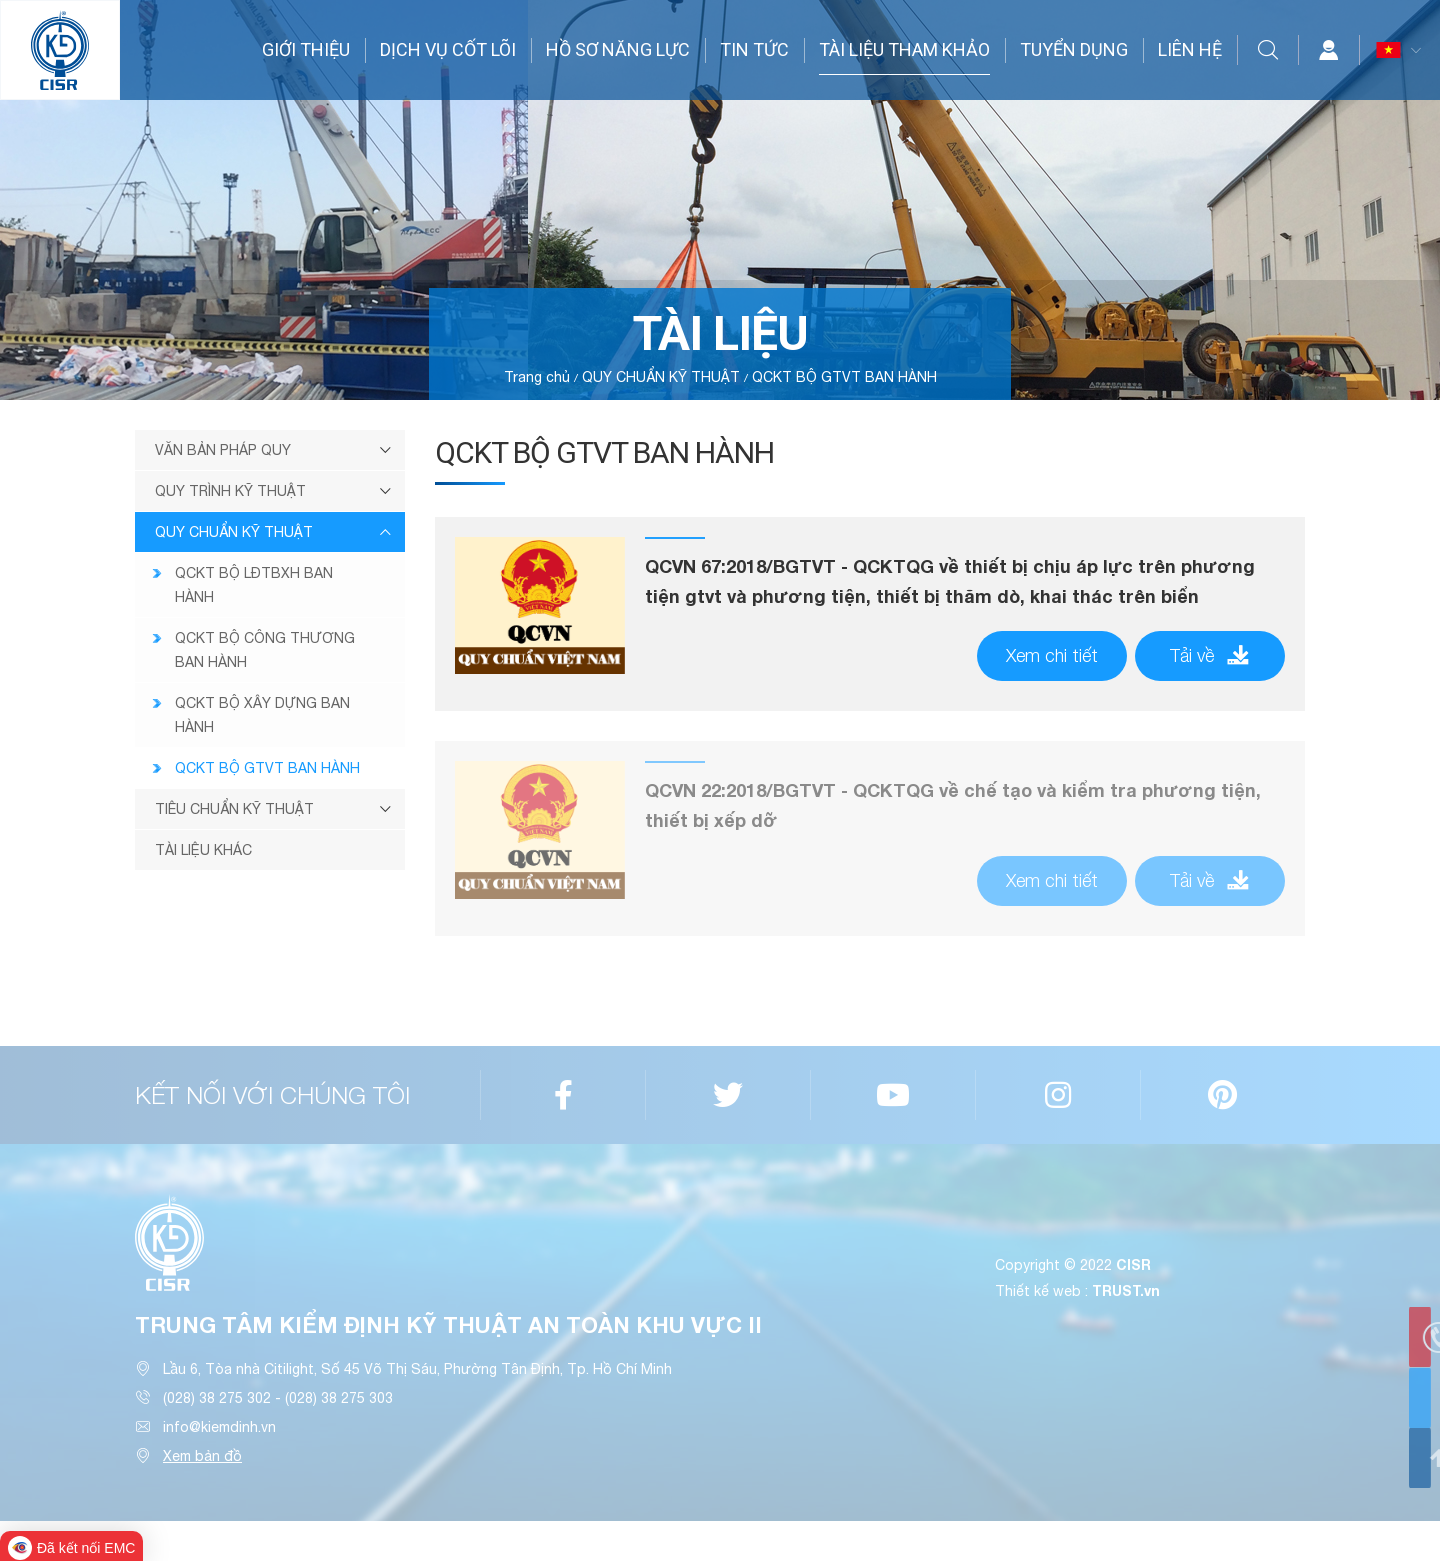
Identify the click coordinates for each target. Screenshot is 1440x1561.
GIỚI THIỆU (306, 49)
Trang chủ (537, 377)
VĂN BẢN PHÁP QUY (223, 450)
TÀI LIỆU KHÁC (203, 850)
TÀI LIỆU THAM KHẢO (904, 49)
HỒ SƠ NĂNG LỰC (618, 49)
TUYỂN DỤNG (1074, 49)
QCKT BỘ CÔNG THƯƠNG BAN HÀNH (265, 650)
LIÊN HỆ (1190, 49)
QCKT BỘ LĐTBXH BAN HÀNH (254, 585)
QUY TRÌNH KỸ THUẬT (230, 491)
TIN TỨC (754, 49)
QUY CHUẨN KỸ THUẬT (661, 377)
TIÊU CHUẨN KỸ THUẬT (234, 809)
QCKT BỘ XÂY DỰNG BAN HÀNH (262, 715)
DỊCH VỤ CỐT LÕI (448, 49)
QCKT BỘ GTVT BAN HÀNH (844, 377)
